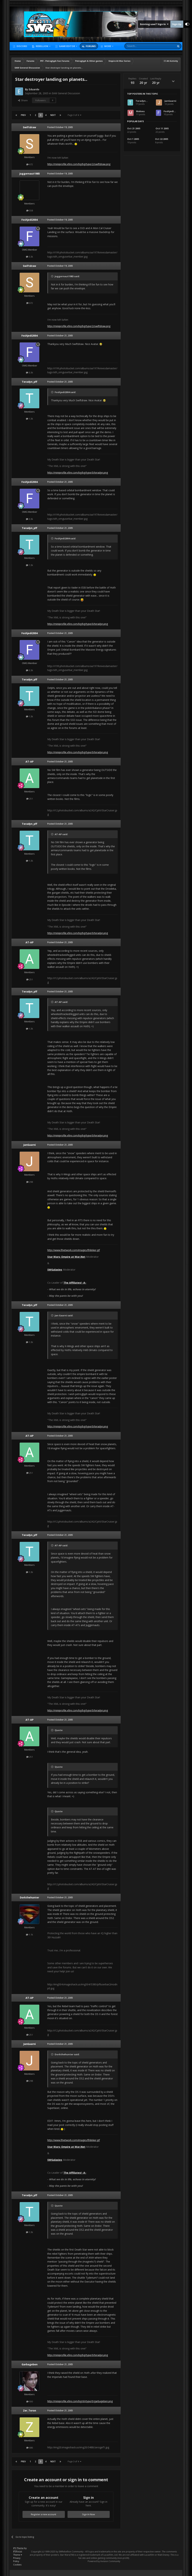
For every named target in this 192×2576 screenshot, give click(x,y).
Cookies (17, 2564)
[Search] (141, 46)
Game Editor (67, 46)
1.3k (29, 418)
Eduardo (34, 89)
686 (29, 2447)
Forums (90, 46)
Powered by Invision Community (104, 2561)
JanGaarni (29, 1144)
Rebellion (42, 46)
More (108, 46)
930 (29, 2401)
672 (29, 164)
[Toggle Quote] (52, 276)
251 (29, 798)
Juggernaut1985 (29, 173)
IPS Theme (18, 2548)
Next (53, 115)
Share (23, 100)
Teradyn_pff (29, 381)
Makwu (140, 111)
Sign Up (176, 24)
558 (29, 210)
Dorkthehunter (29, 1897)
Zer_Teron (29, 2410)
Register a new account (43, 2514)
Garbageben (30, 2364)
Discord (21, 46)
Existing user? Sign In (154, 24)
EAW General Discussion (66, 93)
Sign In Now (88, 2514)
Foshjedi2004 (29, 219)
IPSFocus (17, 2551)
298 (29, 1181)
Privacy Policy (16, 2560)
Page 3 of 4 (74, 115)
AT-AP (30, 761)
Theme (17, 2554)
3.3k (29, 256)
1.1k (29, 1934)
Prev (23, 115)
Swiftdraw (29, 127)
